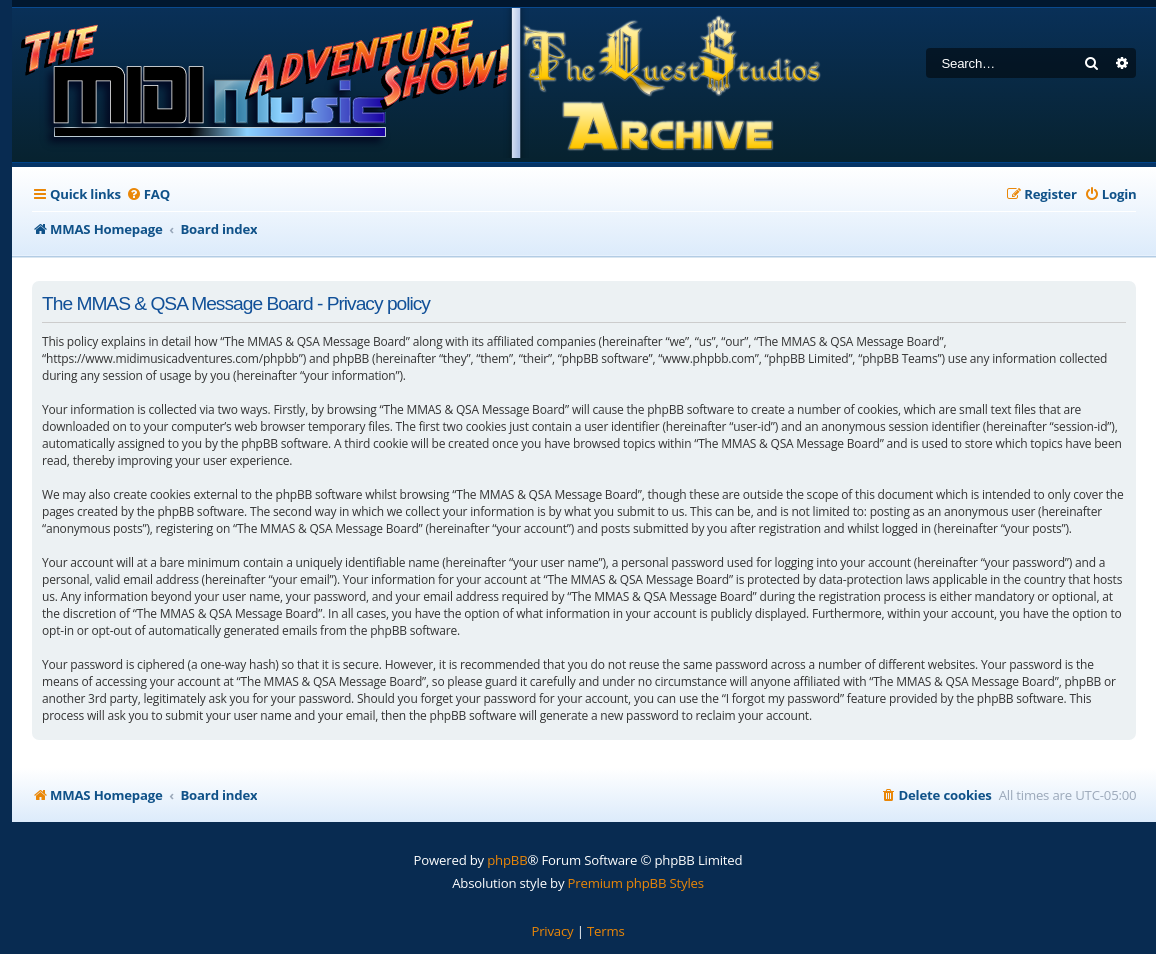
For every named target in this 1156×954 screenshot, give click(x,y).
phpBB (507, 860)
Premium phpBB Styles (636, 883)
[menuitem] (148, 194)
